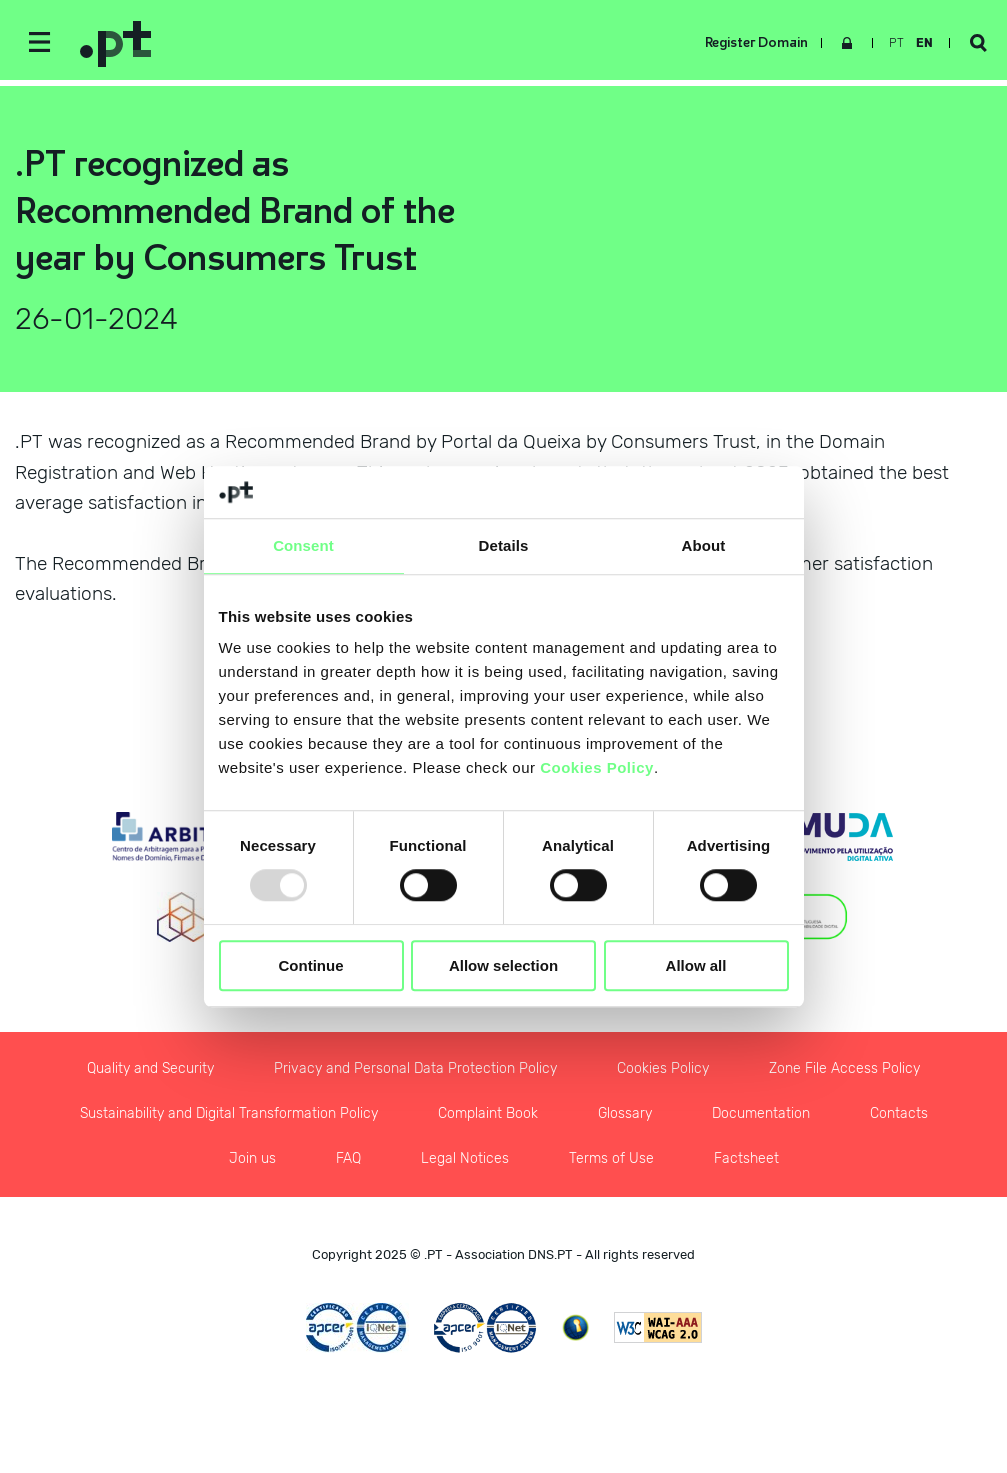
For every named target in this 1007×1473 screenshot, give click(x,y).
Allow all (696, 965)
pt (896, 43)
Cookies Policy (597, 768)
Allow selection (503, 965)
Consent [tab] (303, 545)
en (924, 43)
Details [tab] (504, 545)
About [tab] (704, 545)
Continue (311, 965)
